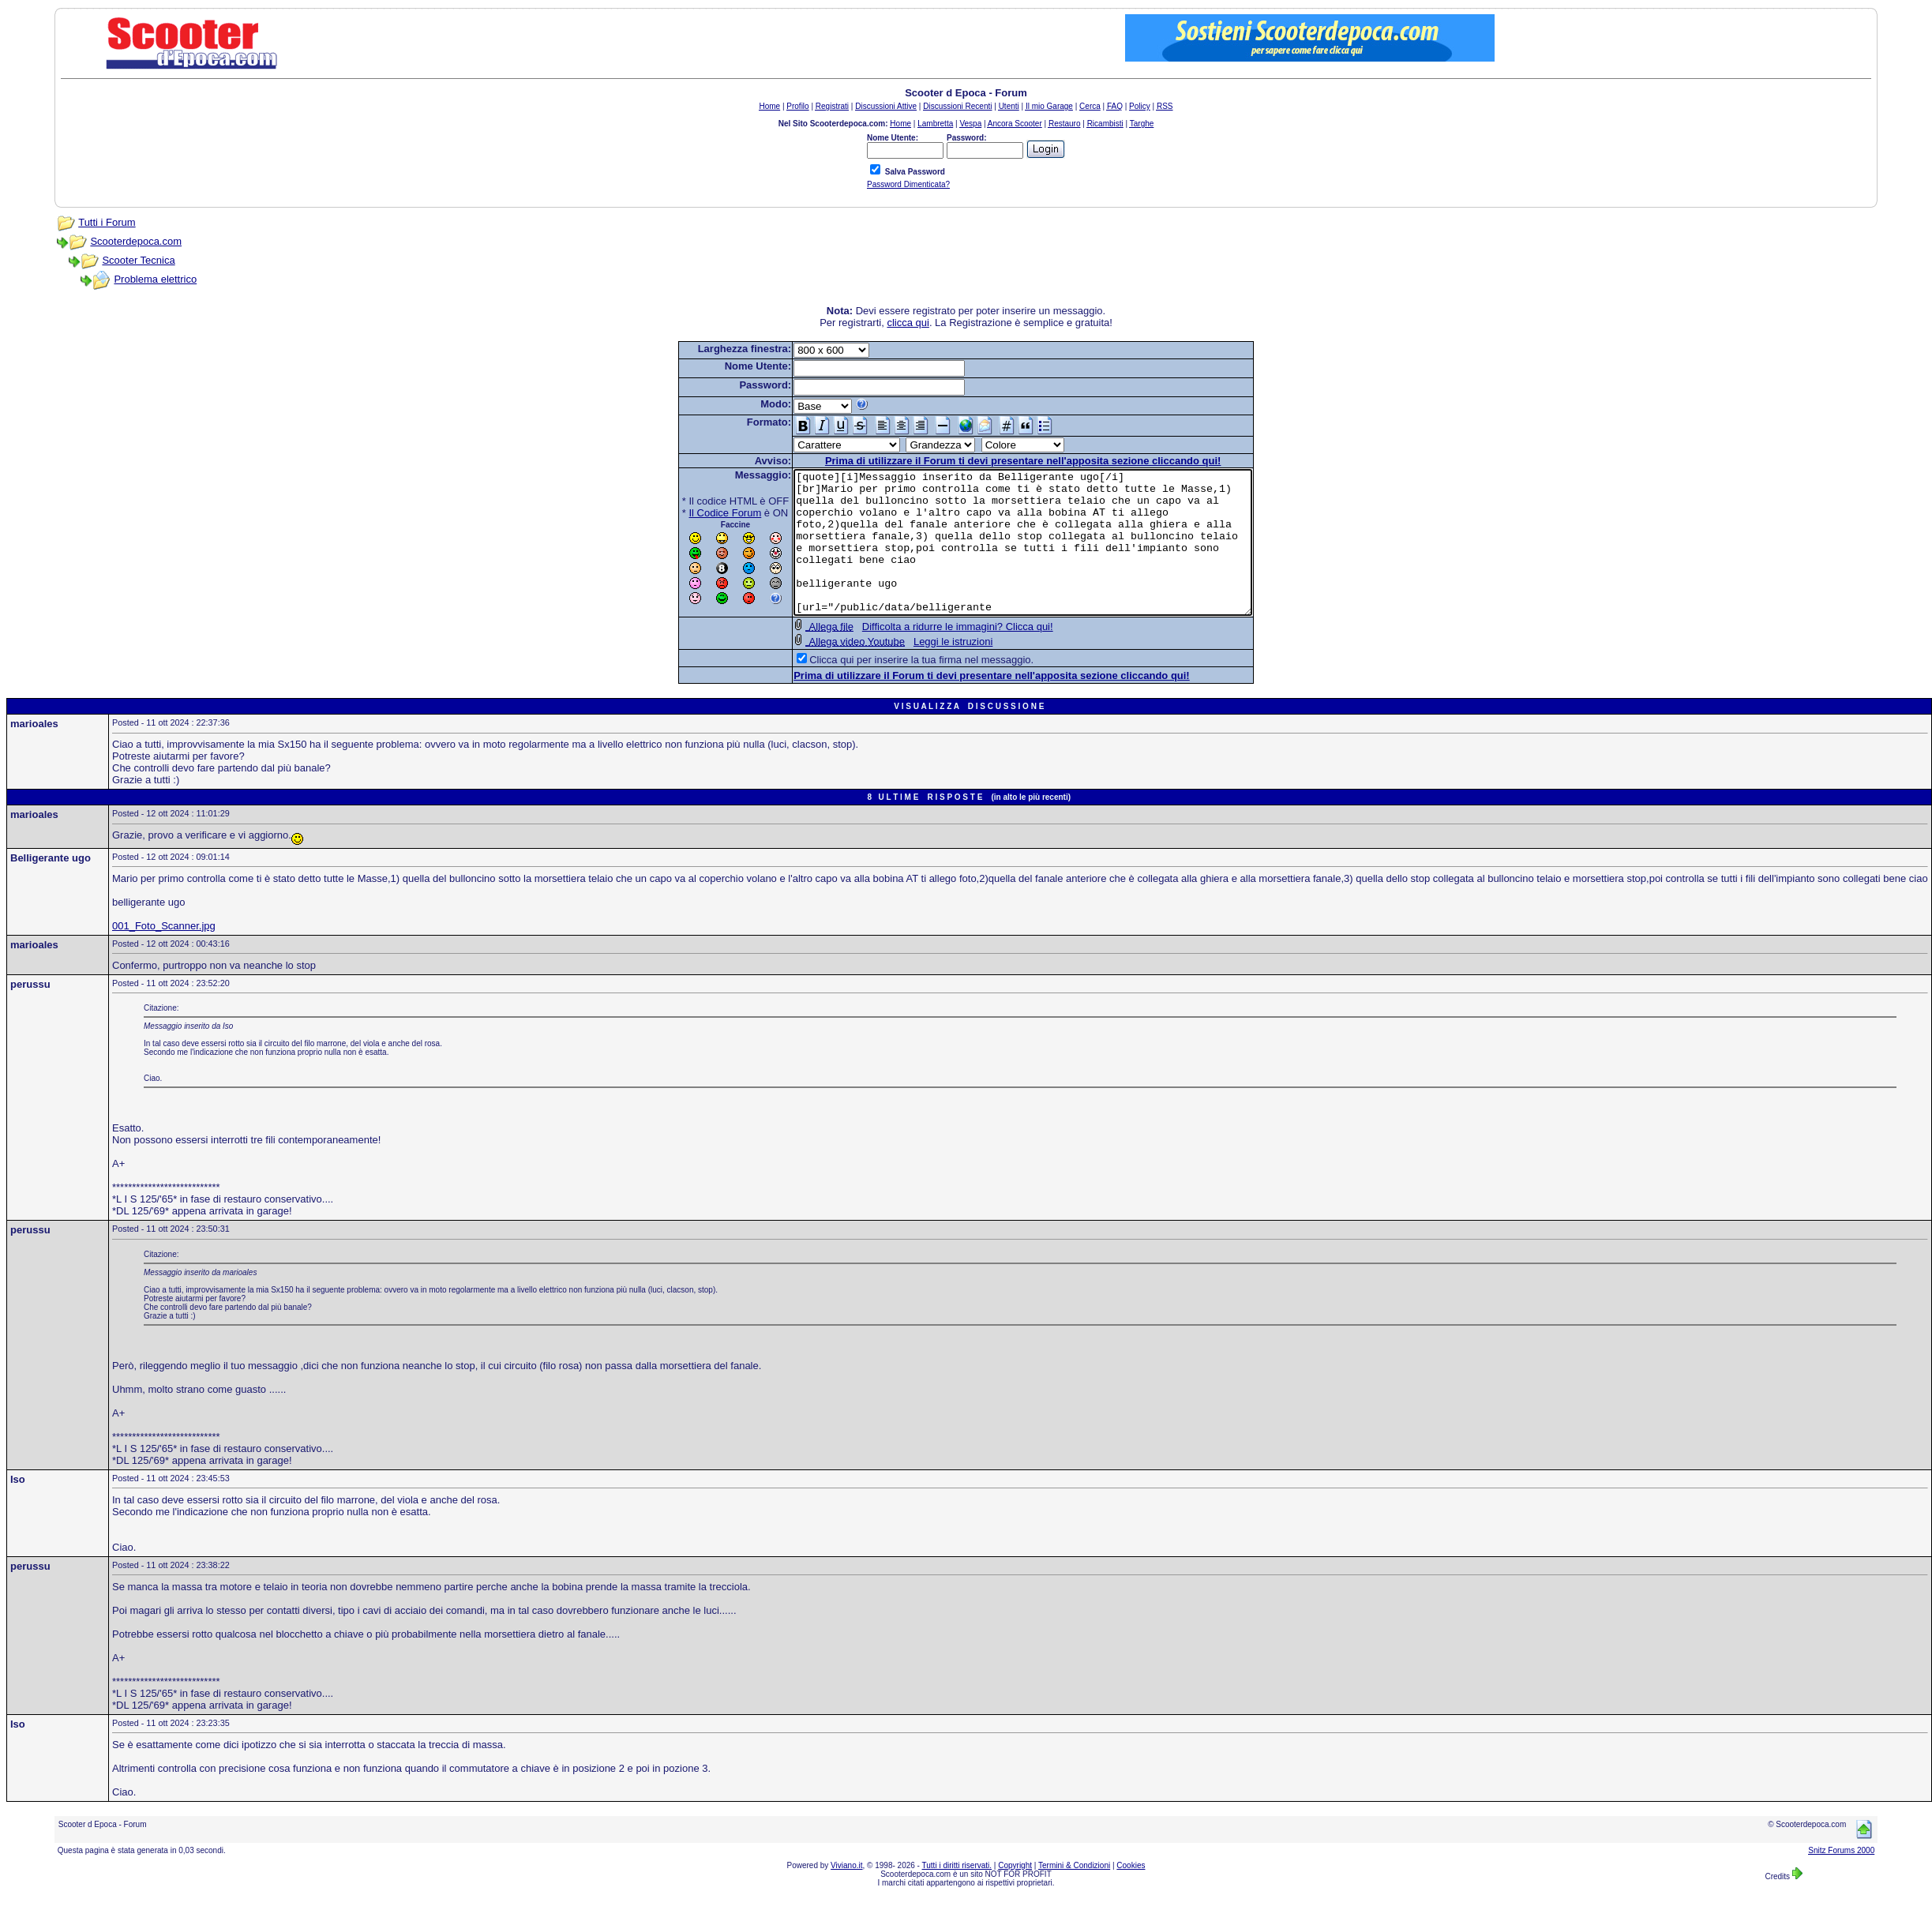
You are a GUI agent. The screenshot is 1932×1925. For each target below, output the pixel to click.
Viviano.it (846, 1893)
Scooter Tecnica (138, 260)
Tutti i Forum (106, 222)
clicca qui (907, 322)
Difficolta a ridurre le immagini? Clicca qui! (930, 655)
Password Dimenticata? (908, 184)
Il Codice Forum (698, 513)
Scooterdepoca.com (136, 241)
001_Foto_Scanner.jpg (164, 954)
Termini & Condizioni (1074, 1893)
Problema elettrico (155, 279)
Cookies (1130, 1893)
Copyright (1015, 1893)
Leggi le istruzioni (925, 670)
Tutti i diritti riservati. (957, 1893)
